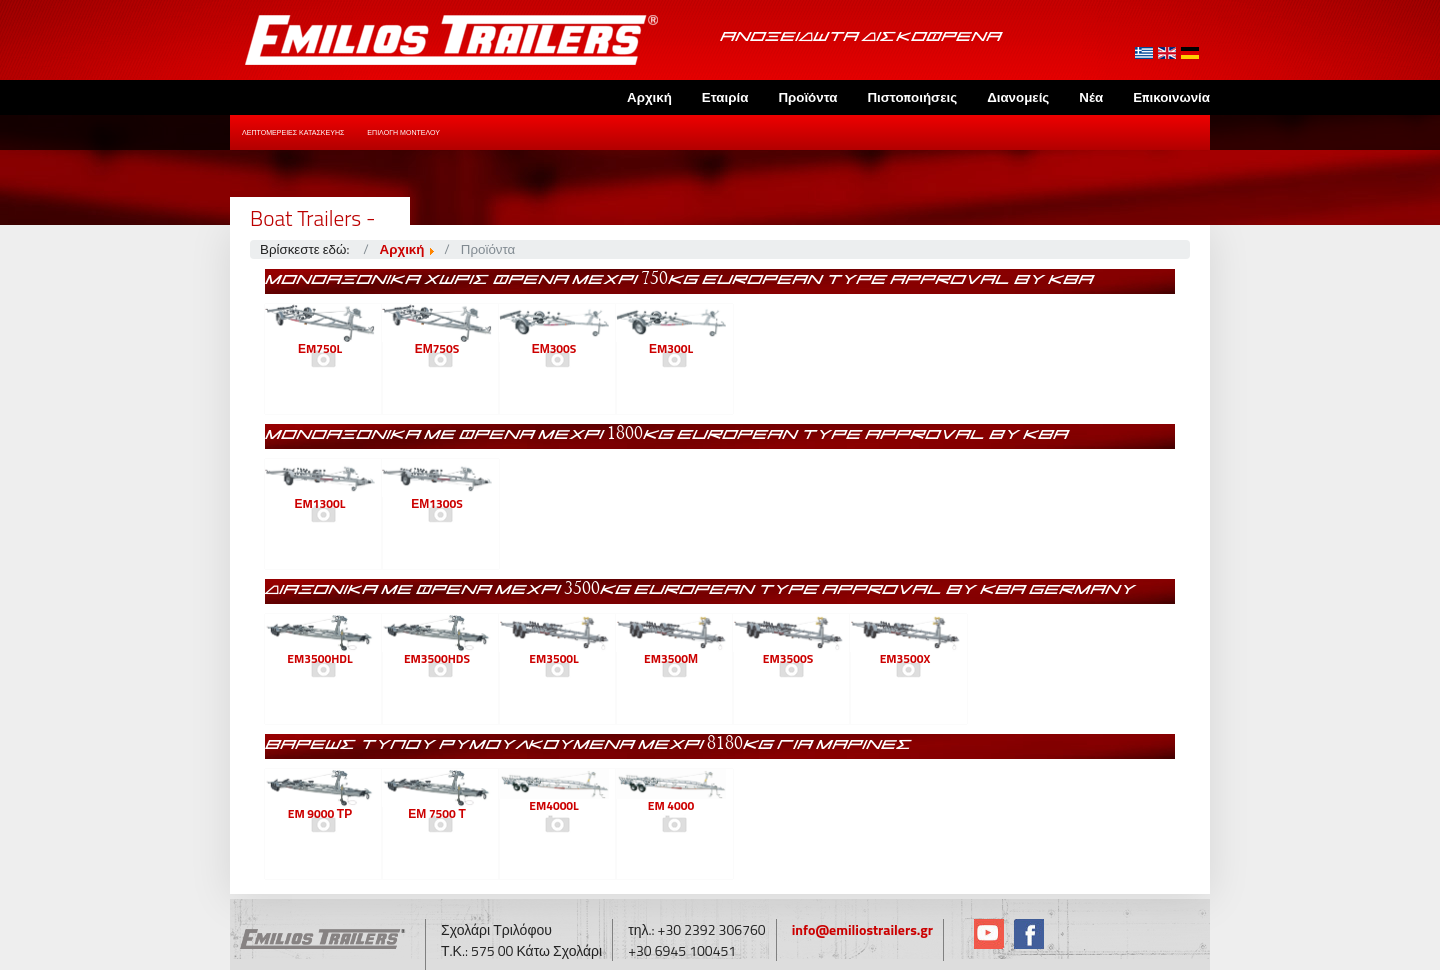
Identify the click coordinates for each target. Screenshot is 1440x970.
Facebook (1029, 934)
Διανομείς (1018, 97)
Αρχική (649, 97)
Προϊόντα (807, 97)
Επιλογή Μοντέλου (403, 132)
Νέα (1091, 97)
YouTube (989, 934)
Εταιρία (725, 97)
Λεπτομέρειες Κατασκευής (293, 132)
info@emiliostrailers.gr (862, 929)
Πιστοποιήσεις (912, 97)
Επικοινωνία (1171, 97)
